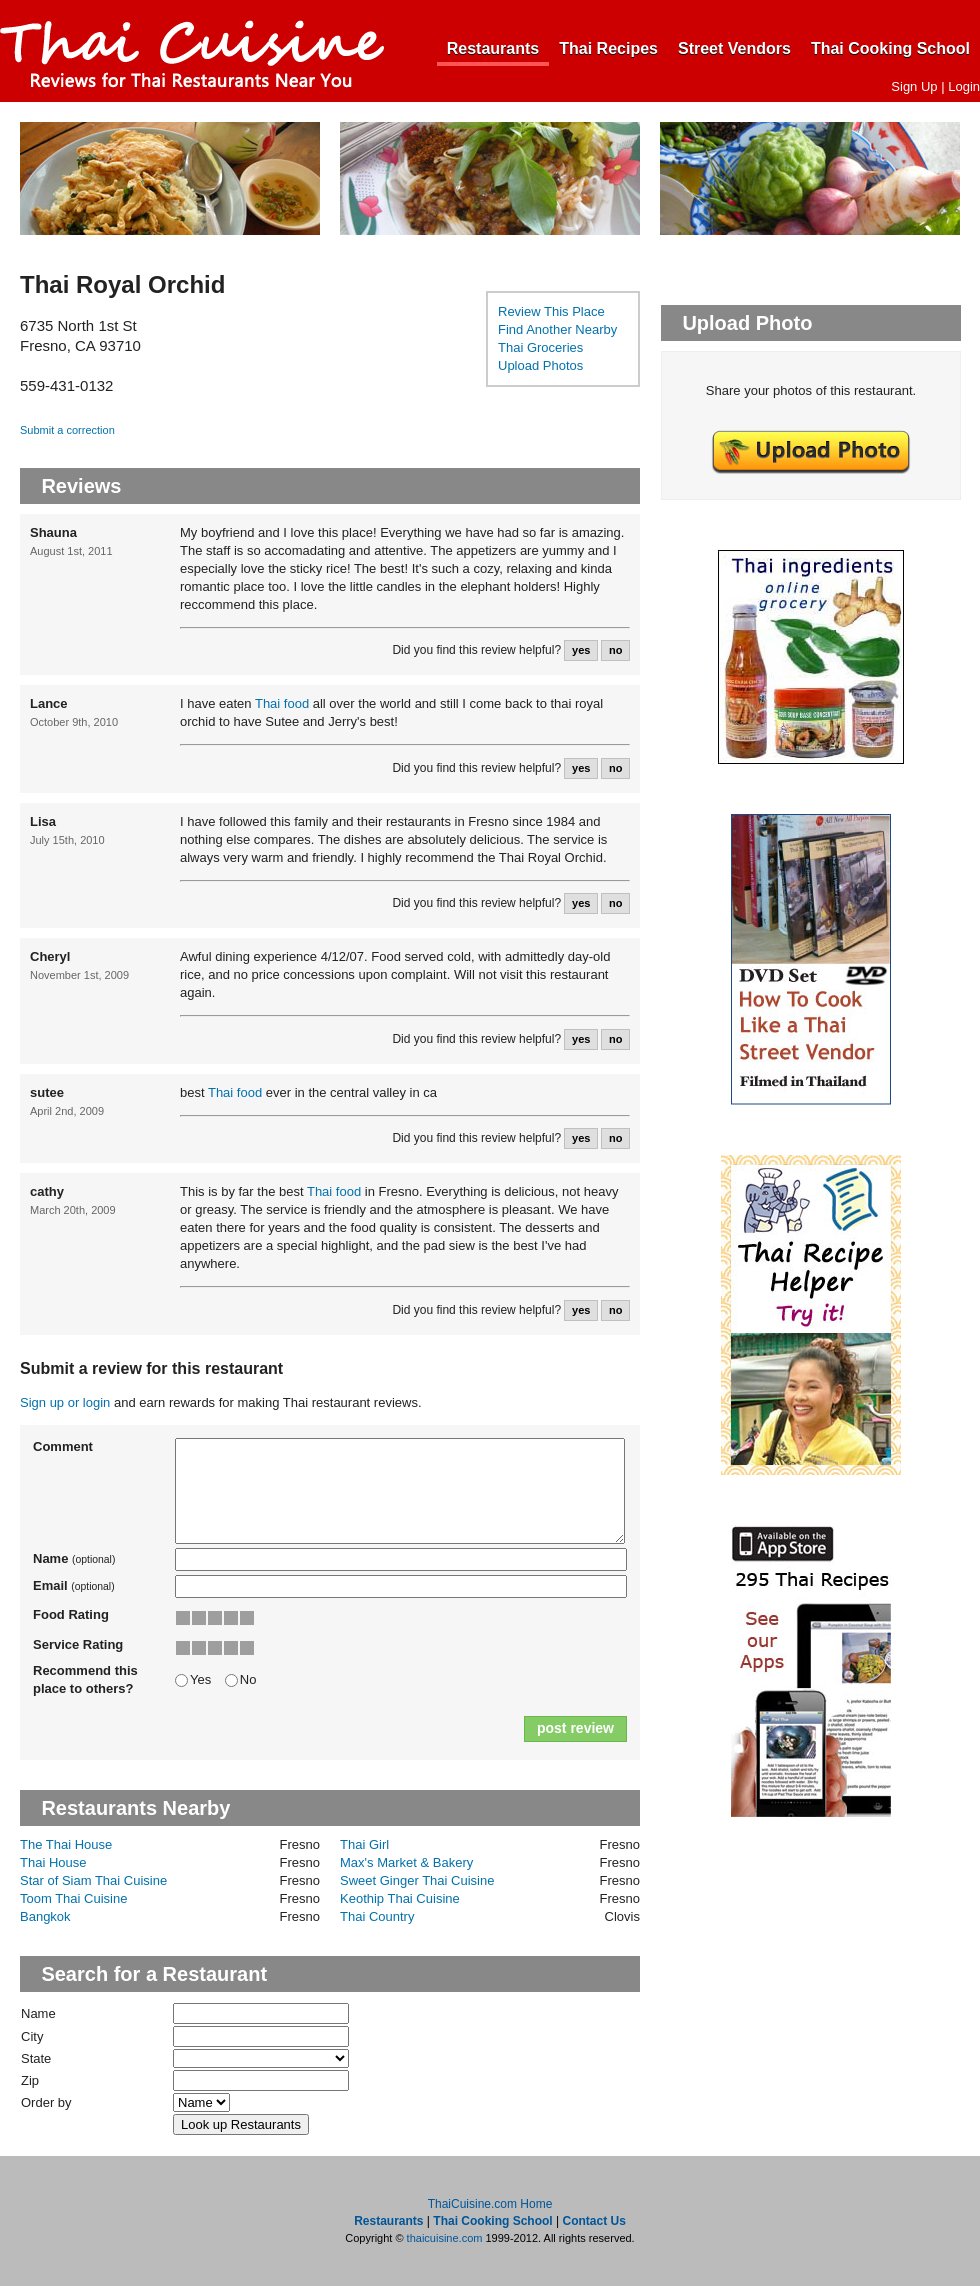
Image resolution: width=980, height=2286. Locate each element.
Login (964, 86)
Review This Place (551, 311)
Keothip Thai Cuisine (400, 1898)
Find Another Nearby (557, 329)
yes (581, 650)
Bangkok (45, 1916)
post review (575, 1728)
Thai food (282, 703)
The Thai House (66, 1844)
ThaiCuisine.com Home (490, 2204)
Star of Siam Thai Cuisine (93, 1880)
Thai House (53, 1862)
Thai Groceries (540, 347)
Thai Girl (364, 1844)
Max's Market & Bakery (406, 1862)
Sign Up (914, 86)
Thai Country (377, 1916)
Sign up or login (65, 1402)
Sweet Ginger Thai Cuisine (417, 1880)
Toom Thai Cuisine (73, 1898)
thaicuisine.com (445, 2238)
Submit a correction (67, 430)
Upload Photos (540, 365)
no (615, 650)
